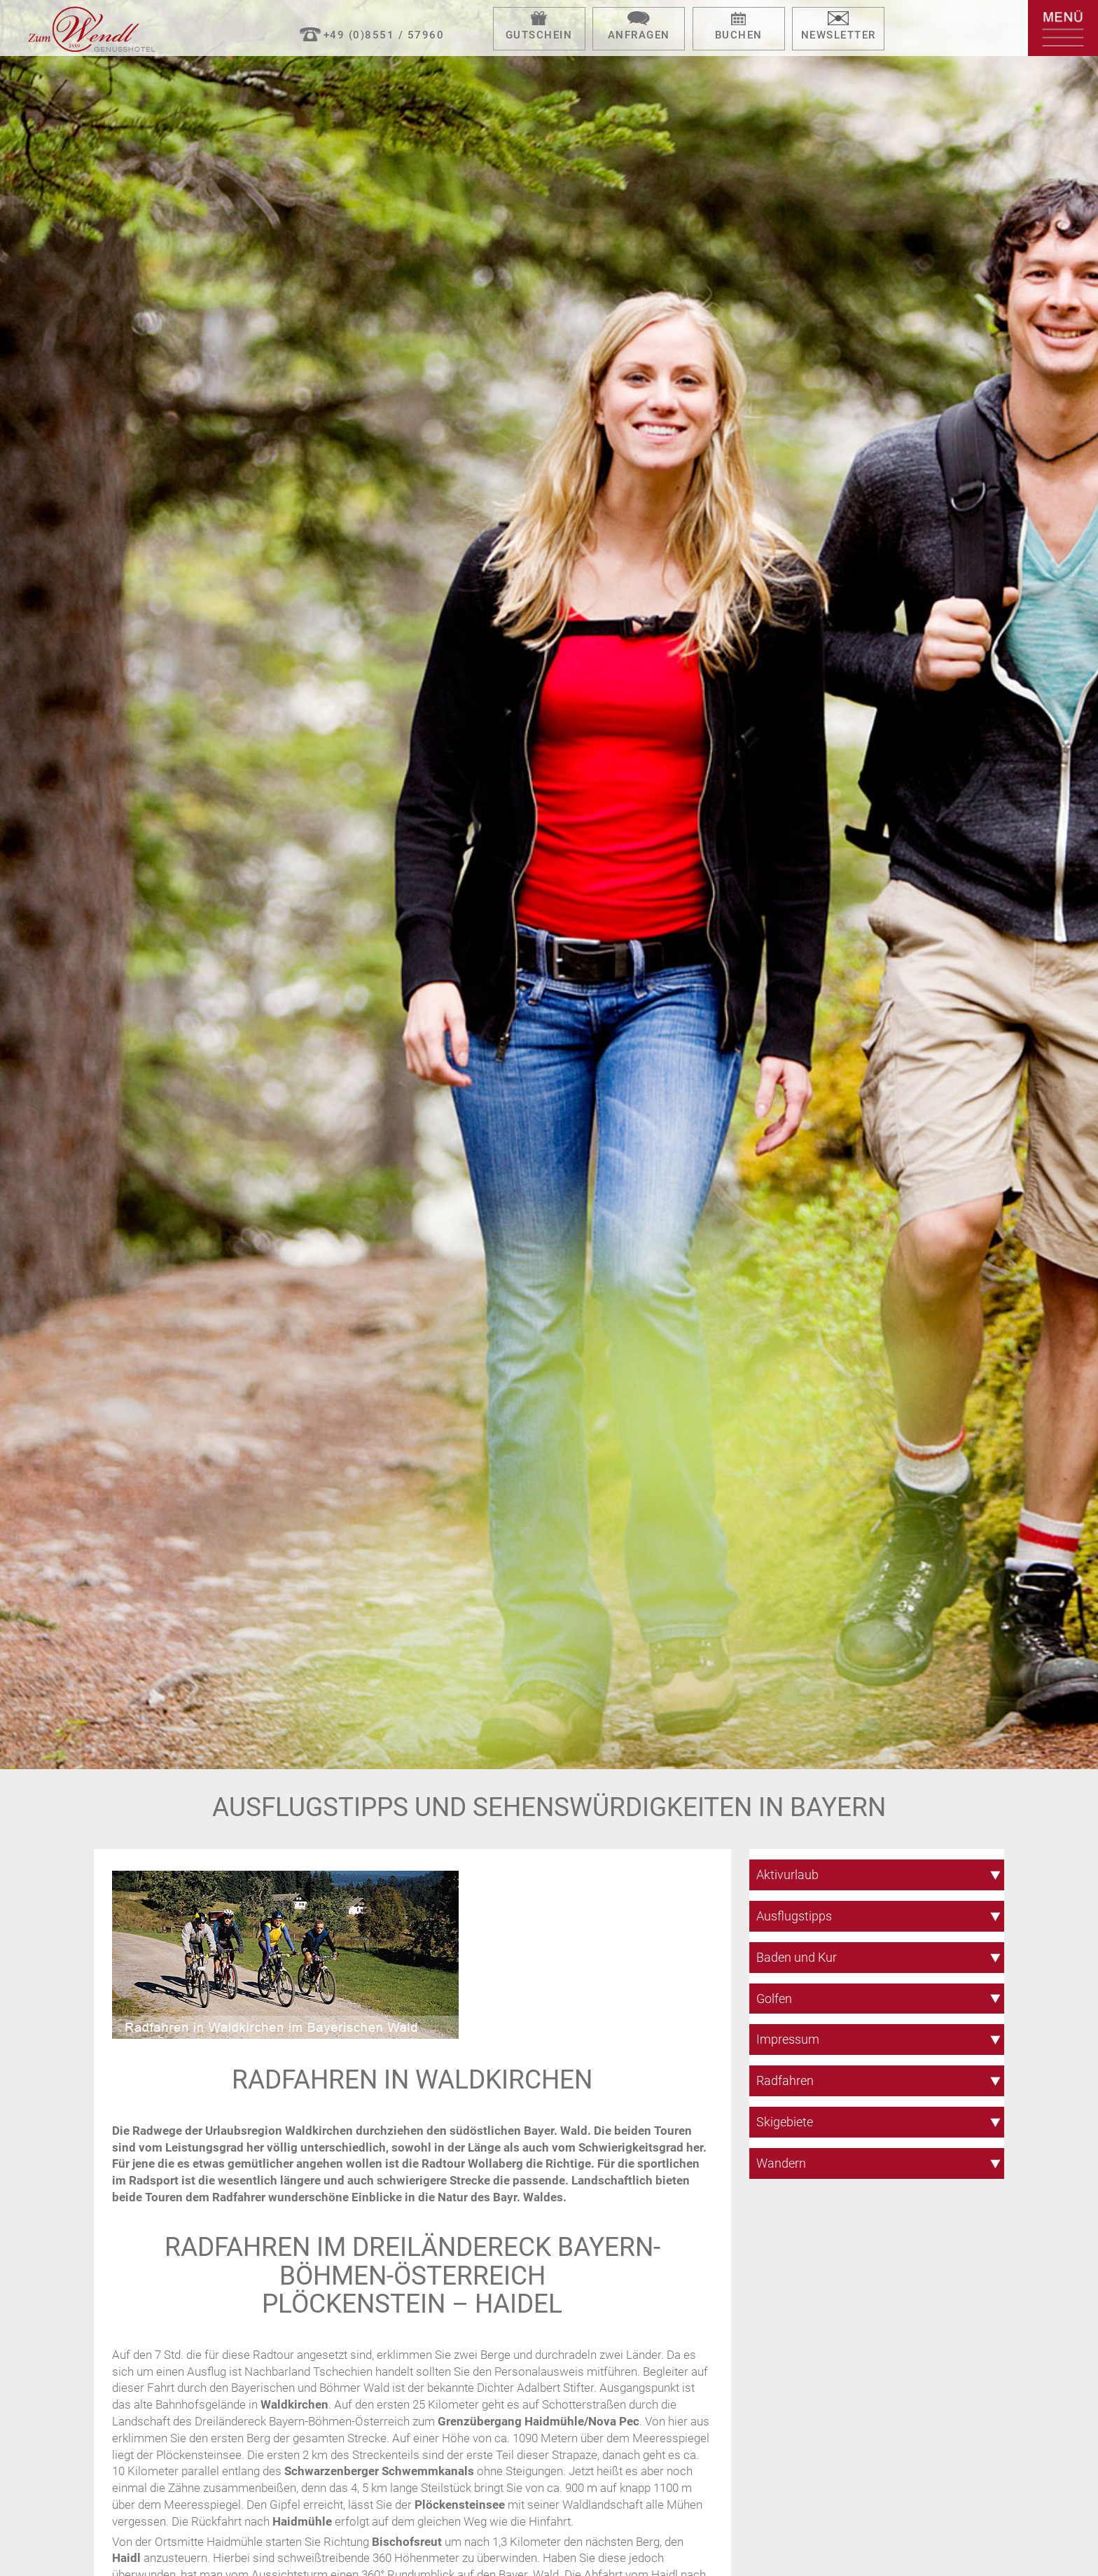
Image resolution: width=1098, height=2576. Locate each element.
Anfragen (639, 35)
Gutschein (539, 35)
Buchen (739, 35)
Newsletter (838, 35)
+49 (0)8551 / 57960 (384, 35)
